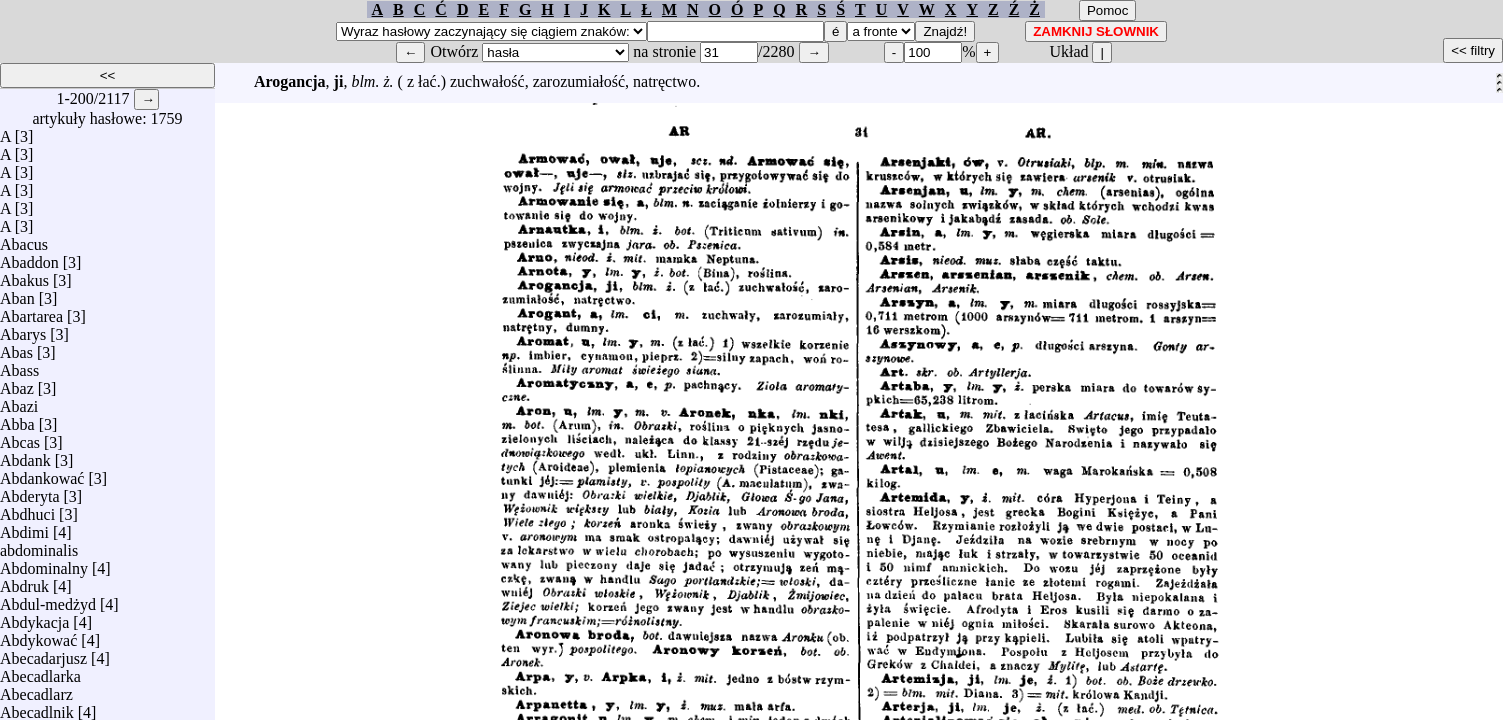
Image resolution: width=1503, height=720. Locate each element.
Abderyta (30, 491)
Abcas (20, 437)
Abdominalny (44, 563)
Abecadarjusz (43, 653)
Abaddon (29, 257)
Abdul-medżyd (48, 599)
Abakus (24, 275)
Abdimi (24, 527)
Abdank (25, 455)
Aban (17, 293)
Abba (17, 419)
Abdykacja (34, 617)
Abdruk (24, 581)
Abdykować (38, 635)
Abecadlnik (37, 707)
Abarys (23, 329)
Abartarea (31, 311)
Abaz (17, 383)
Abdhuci (27, 509)
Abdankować (42, 473)
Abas (16, 347)
